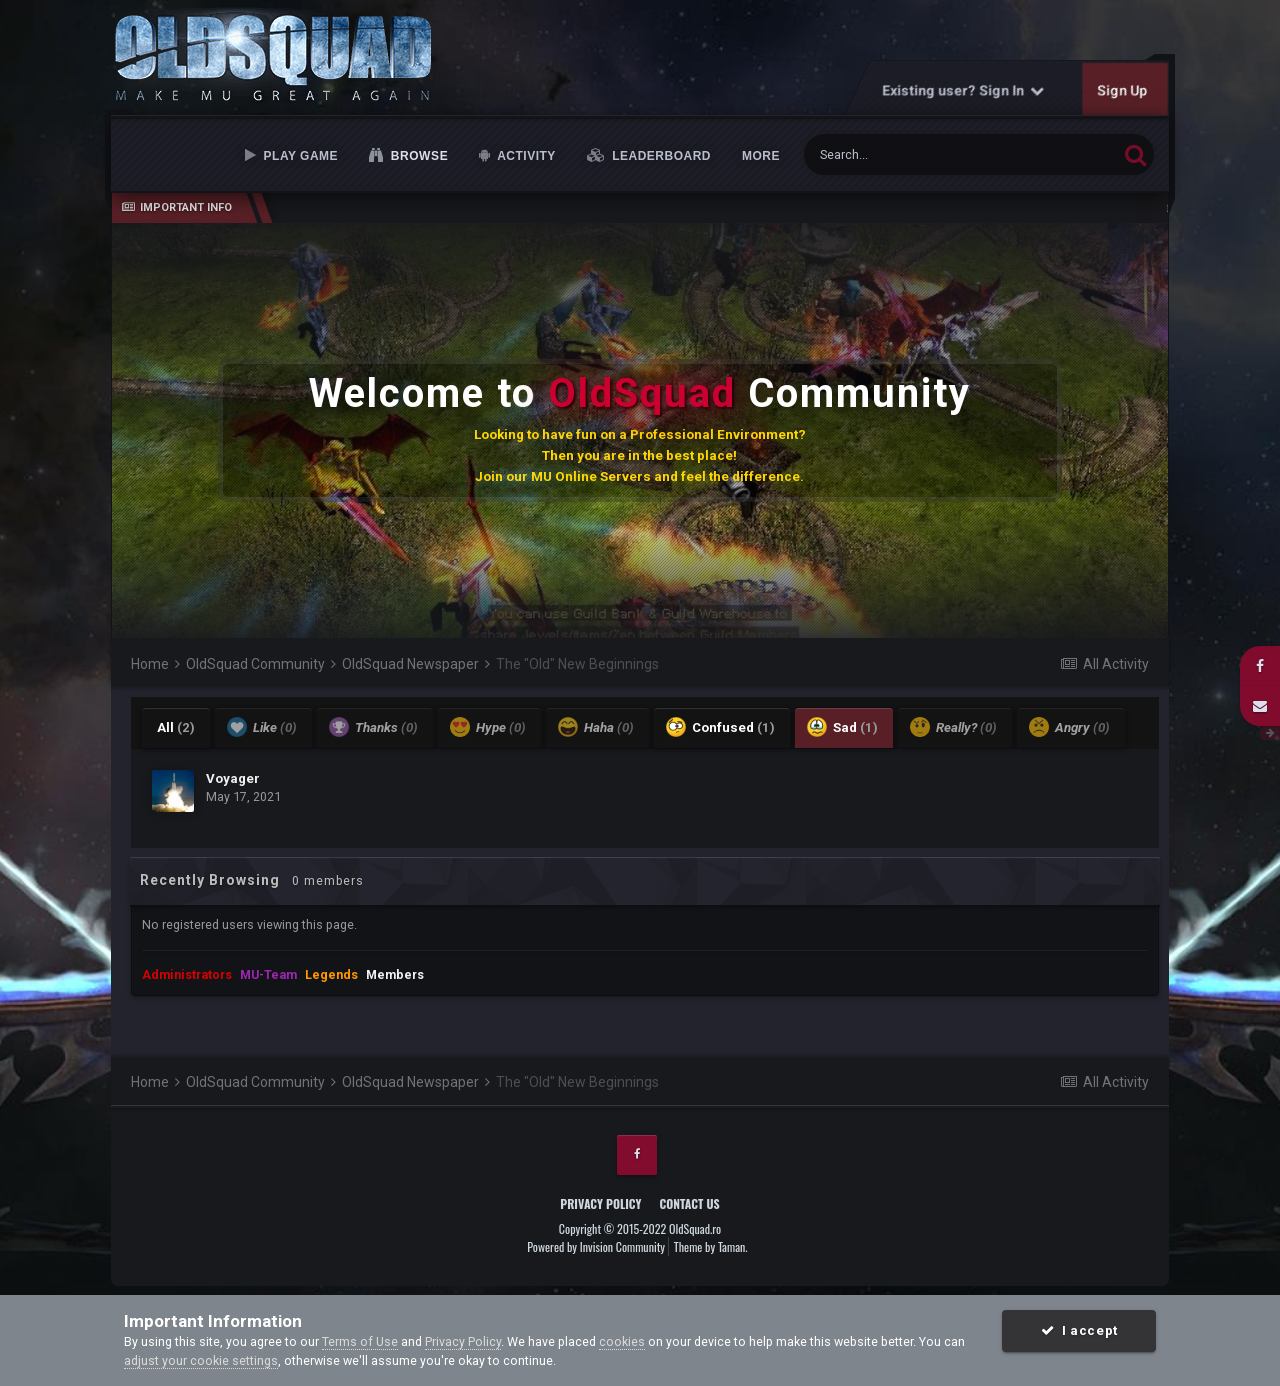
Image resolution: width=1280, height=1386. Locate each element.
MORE (761, 156)
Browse (418, 156)
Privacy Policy (600, 1203)
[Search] (912, 154)
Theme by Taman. (711, 1246)
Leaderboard (659, 156)
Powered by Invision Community (596, 1246)
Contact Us (689, 1203)
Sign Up (1123, 90)
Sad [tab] (842, 727)
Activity (525, 156)
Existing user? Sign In (964, 90)
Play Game (299, 156)
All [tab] (176, 727)
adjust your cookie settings (201, 1360)
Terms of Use (360, 1341)
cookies (622, 1341)
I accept (1079, 1330)
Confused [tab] (720, 727)
